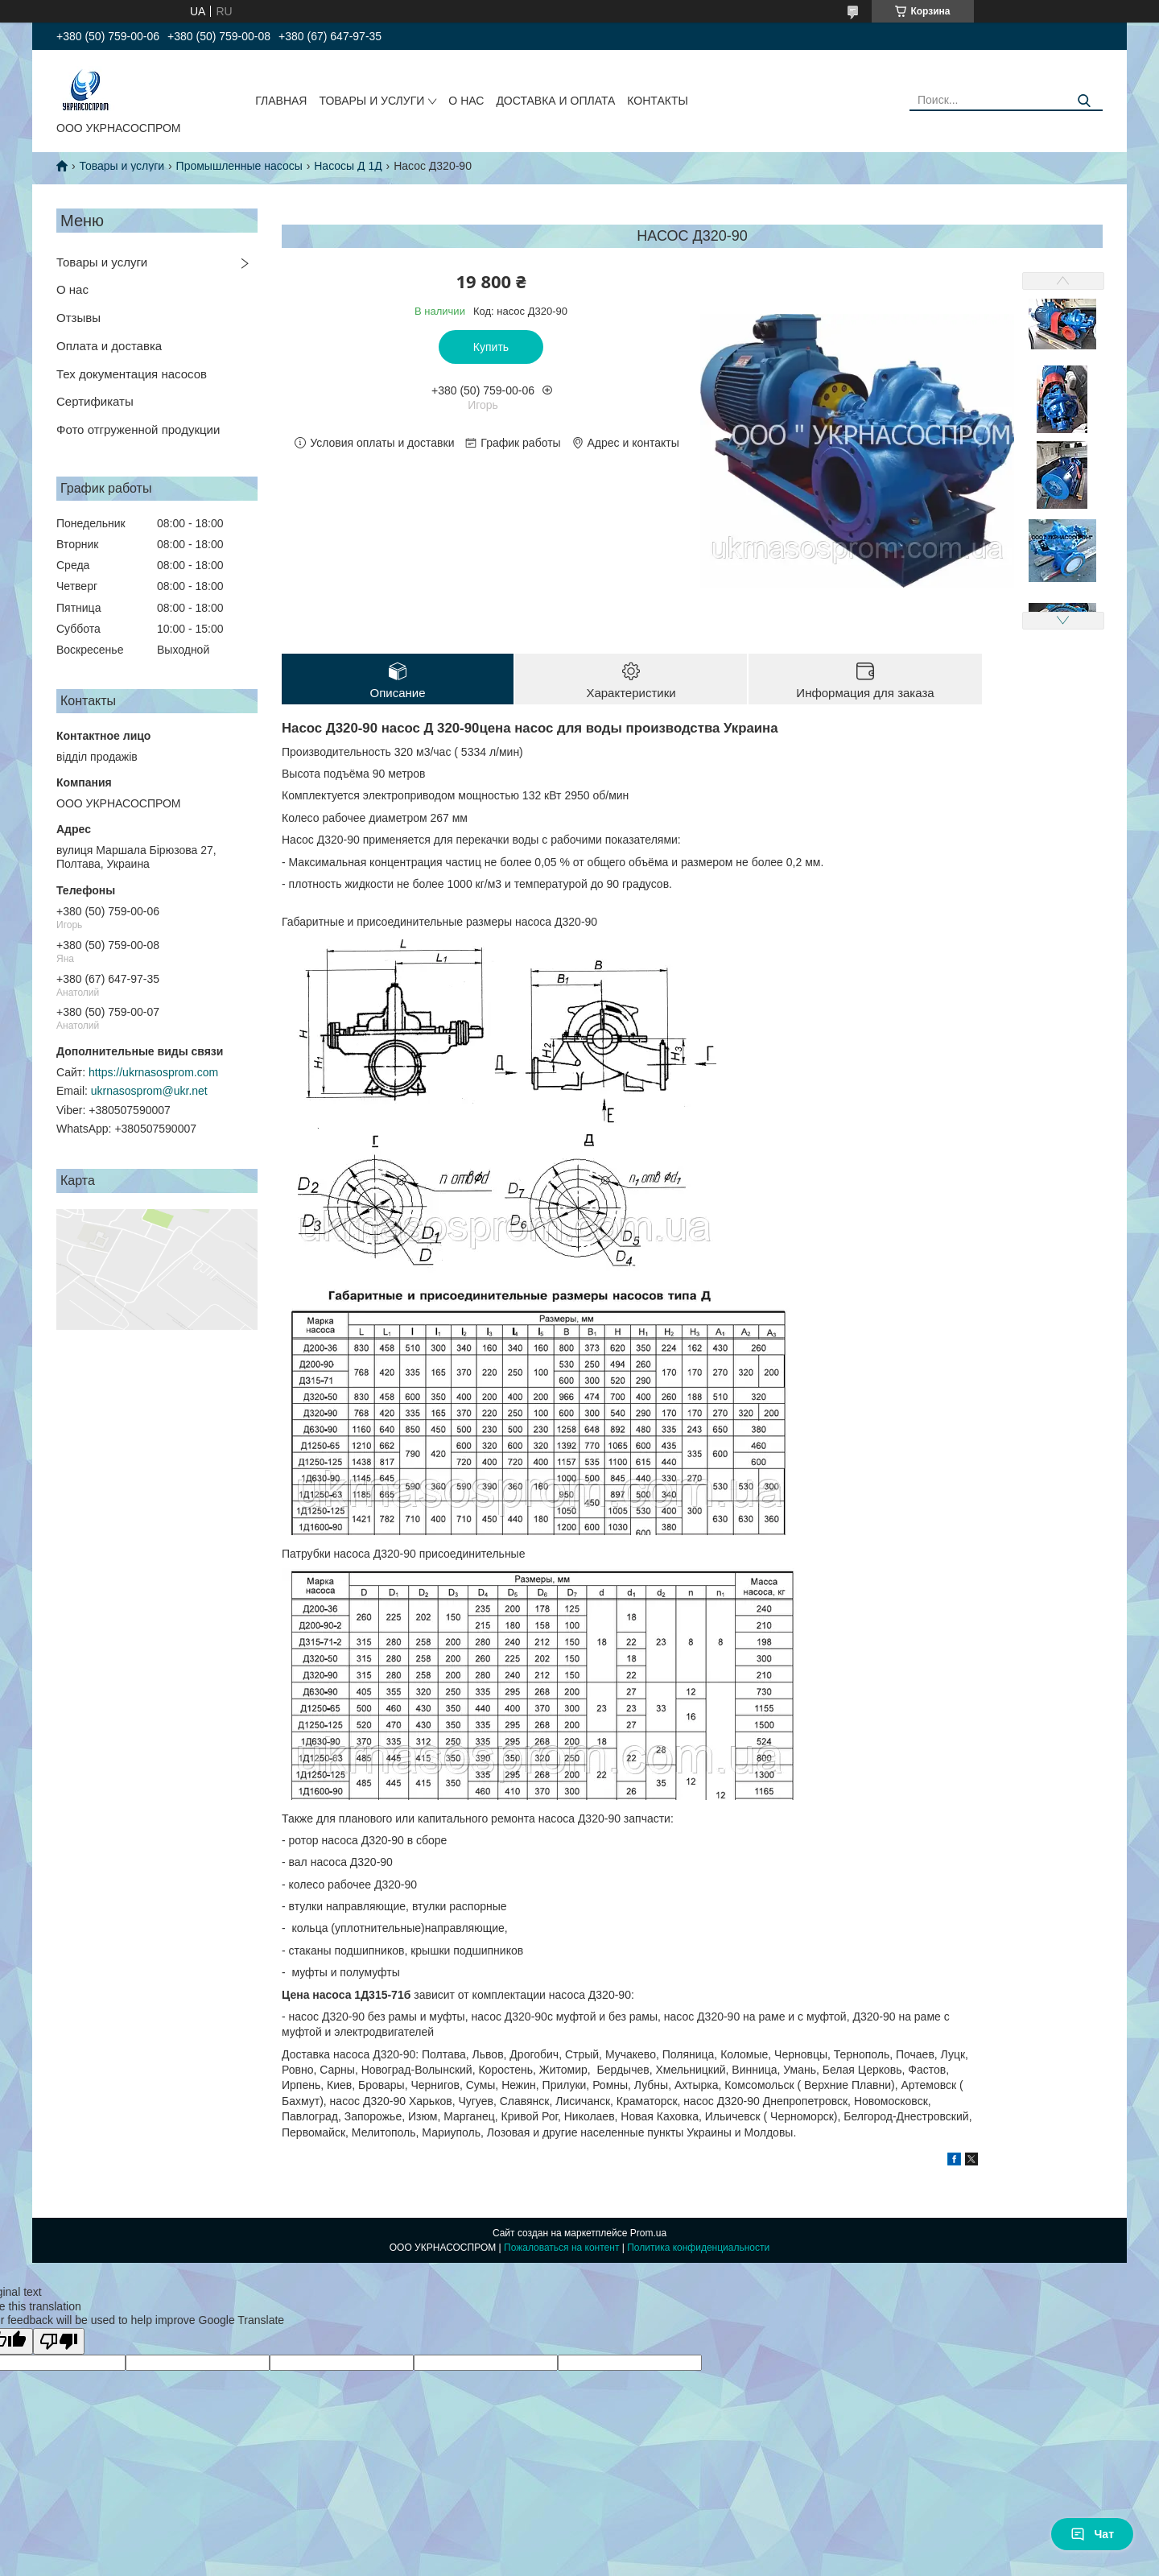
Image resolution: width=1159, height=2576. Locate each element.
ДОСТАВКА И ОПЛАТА (555, 100)
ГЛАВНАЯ (281, 100)
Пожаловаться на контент (561, 2247)
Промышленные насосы (239, 165)
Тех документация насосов (131, 374)
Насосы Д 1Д (348, 165)
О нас (72, 289)
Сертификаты (95, 401)
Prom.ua (648, 2233)
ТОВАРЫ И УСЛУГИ (371, 100)
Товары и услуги (121, 165)
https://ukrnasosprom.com (153, 1072)
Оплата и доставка (109, 346)
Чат (1092, 2534)
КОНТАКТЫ (657, 100)
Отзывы (78, 317)
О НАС (466, 100)
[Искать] (1084, 101)
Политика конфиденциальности (698, 2247)
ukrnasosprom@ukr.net (149, 1090)
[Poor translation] (59, 2341)
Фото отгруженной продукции (138, 429)
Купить (491, 347)
